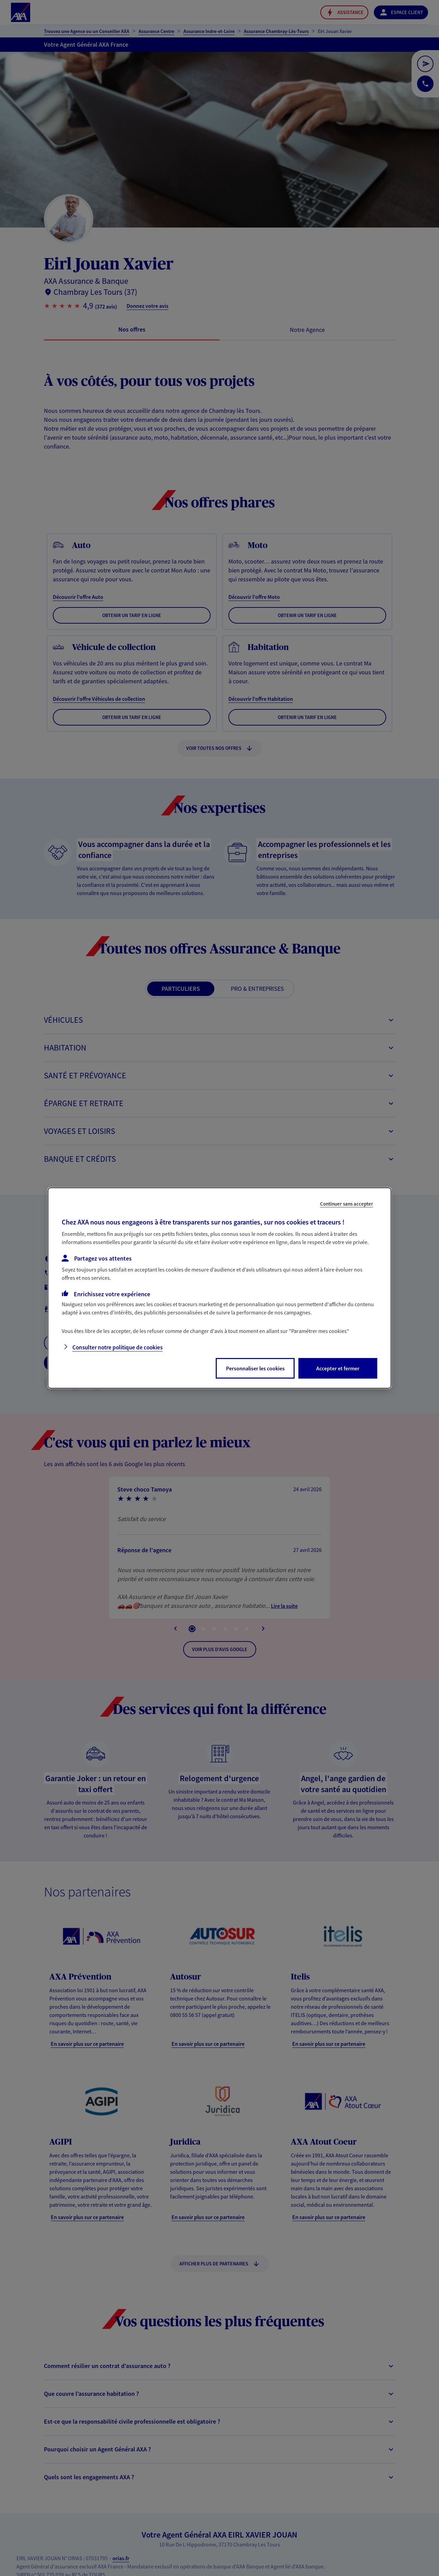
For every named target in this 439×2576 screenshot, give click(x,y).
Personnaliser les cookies (255, 1368)
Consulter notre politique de (117, 1347)
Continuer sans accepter (346, 1203)
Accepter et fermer (337, 1368)
